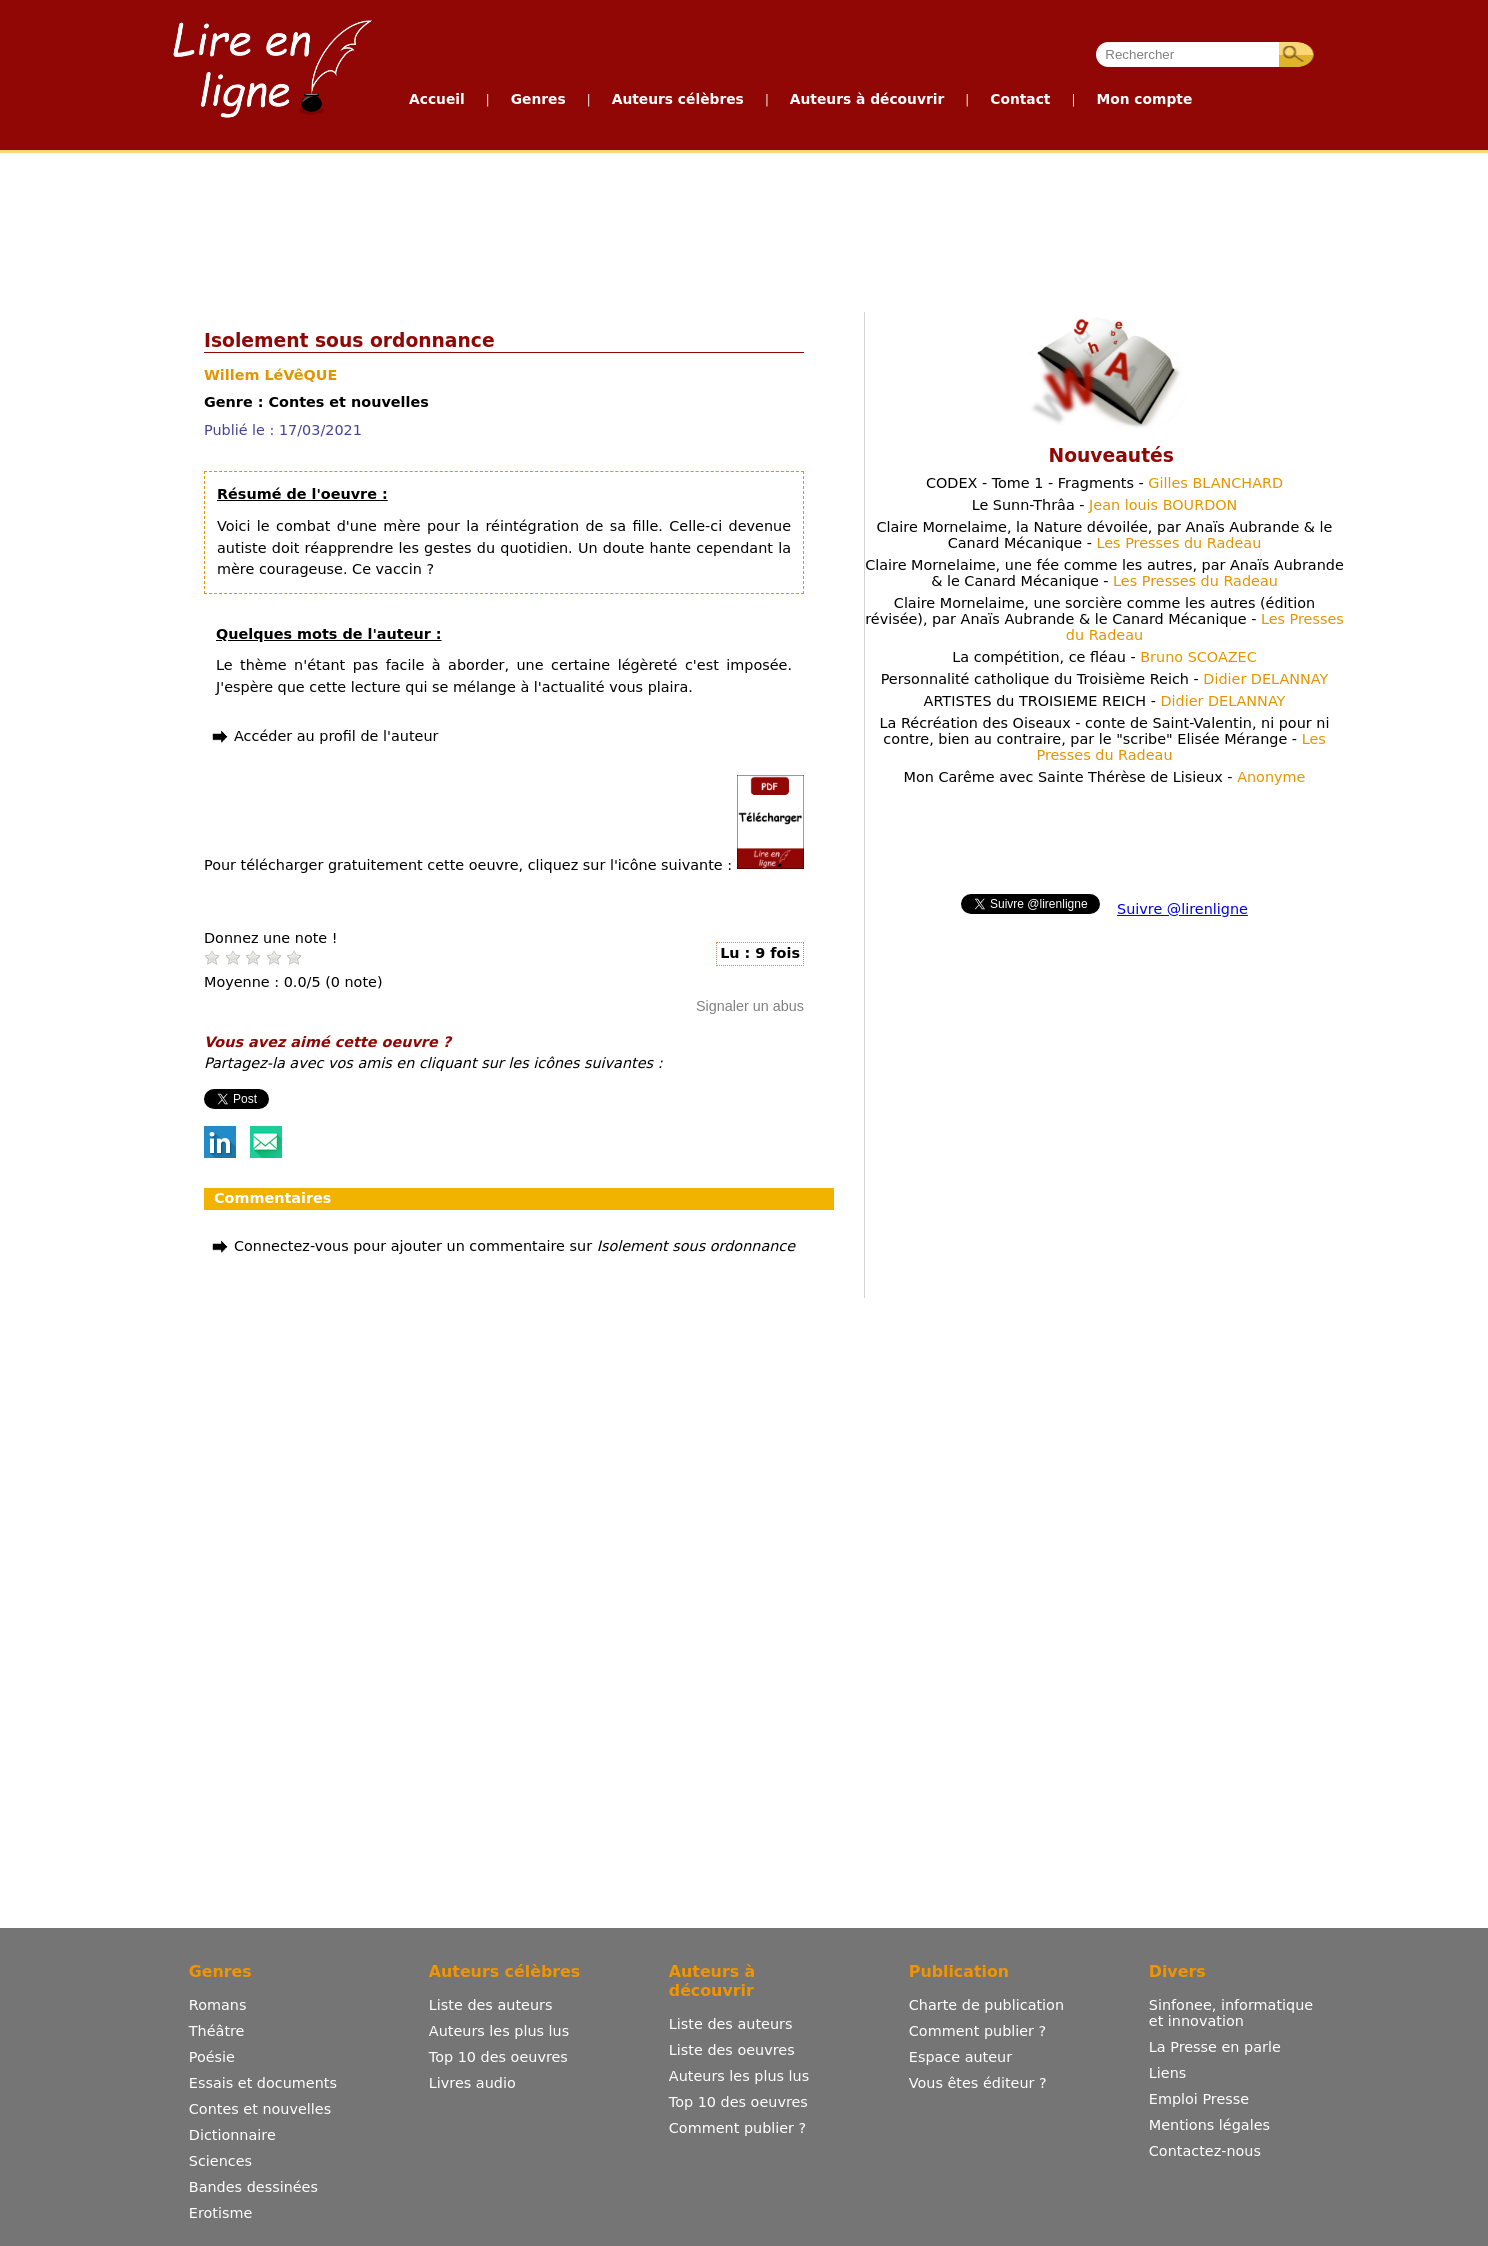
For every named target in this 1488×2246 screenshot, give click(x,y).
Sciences (220, 2161)
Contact (1020, 99)
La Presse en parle (1215, 2047)
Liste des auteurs (491, 2005)
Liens (1168, 2073)
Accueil (437, 99)
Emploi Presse (1199, 2099)
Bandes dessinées (253, 2187)
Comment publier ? (737, 2128)
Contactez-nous (1205, 2151)
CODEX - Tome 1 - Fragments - (1104, 483)
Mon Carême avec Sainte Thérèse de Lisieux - (1105, 777)
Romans (218, 2005)
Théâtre (217, 2031)
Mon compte (1144, 99)
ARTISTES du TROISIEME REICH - (1105, 701)
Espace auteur (960, 2057)
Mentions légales (1209, 2125)
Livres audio (472, 2083)
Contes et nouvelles (260, 2109)
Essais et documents (263, 2083)
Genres (538, 99)
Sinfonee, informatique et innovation (1231, 2013)
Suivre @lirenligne (1182, 909)
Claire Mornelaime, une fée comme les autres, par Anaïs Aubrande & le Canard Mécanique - (1104, 573)
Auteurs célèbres (678, 99)
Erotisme (221, 2213)
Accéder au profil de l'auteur (336, 736)
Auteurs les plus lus (499, 2031)
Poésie (212, 2057)
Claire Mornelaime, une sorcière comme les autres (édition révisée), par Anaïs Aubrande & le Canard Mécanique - (1104, 619)
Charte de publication (986, 2005)
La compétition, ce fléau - (1104, 657)
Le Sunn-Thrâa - (1105, 505)
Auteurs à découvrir (867, 99)
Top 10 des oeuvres (498, 2057)
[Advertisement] (743, 228)
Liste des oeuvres (732, 2050)
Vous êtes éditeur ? (978, 2083)
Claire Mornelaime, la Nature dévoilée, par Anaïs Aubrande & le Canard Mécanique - (1105, 535)
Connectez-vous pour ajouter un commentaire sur (514, 1246)
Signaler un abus (750, 1006)
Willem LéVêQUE (270, 375)
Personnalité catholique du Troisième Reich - (1105, 679)
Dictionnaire (232, 2135)
